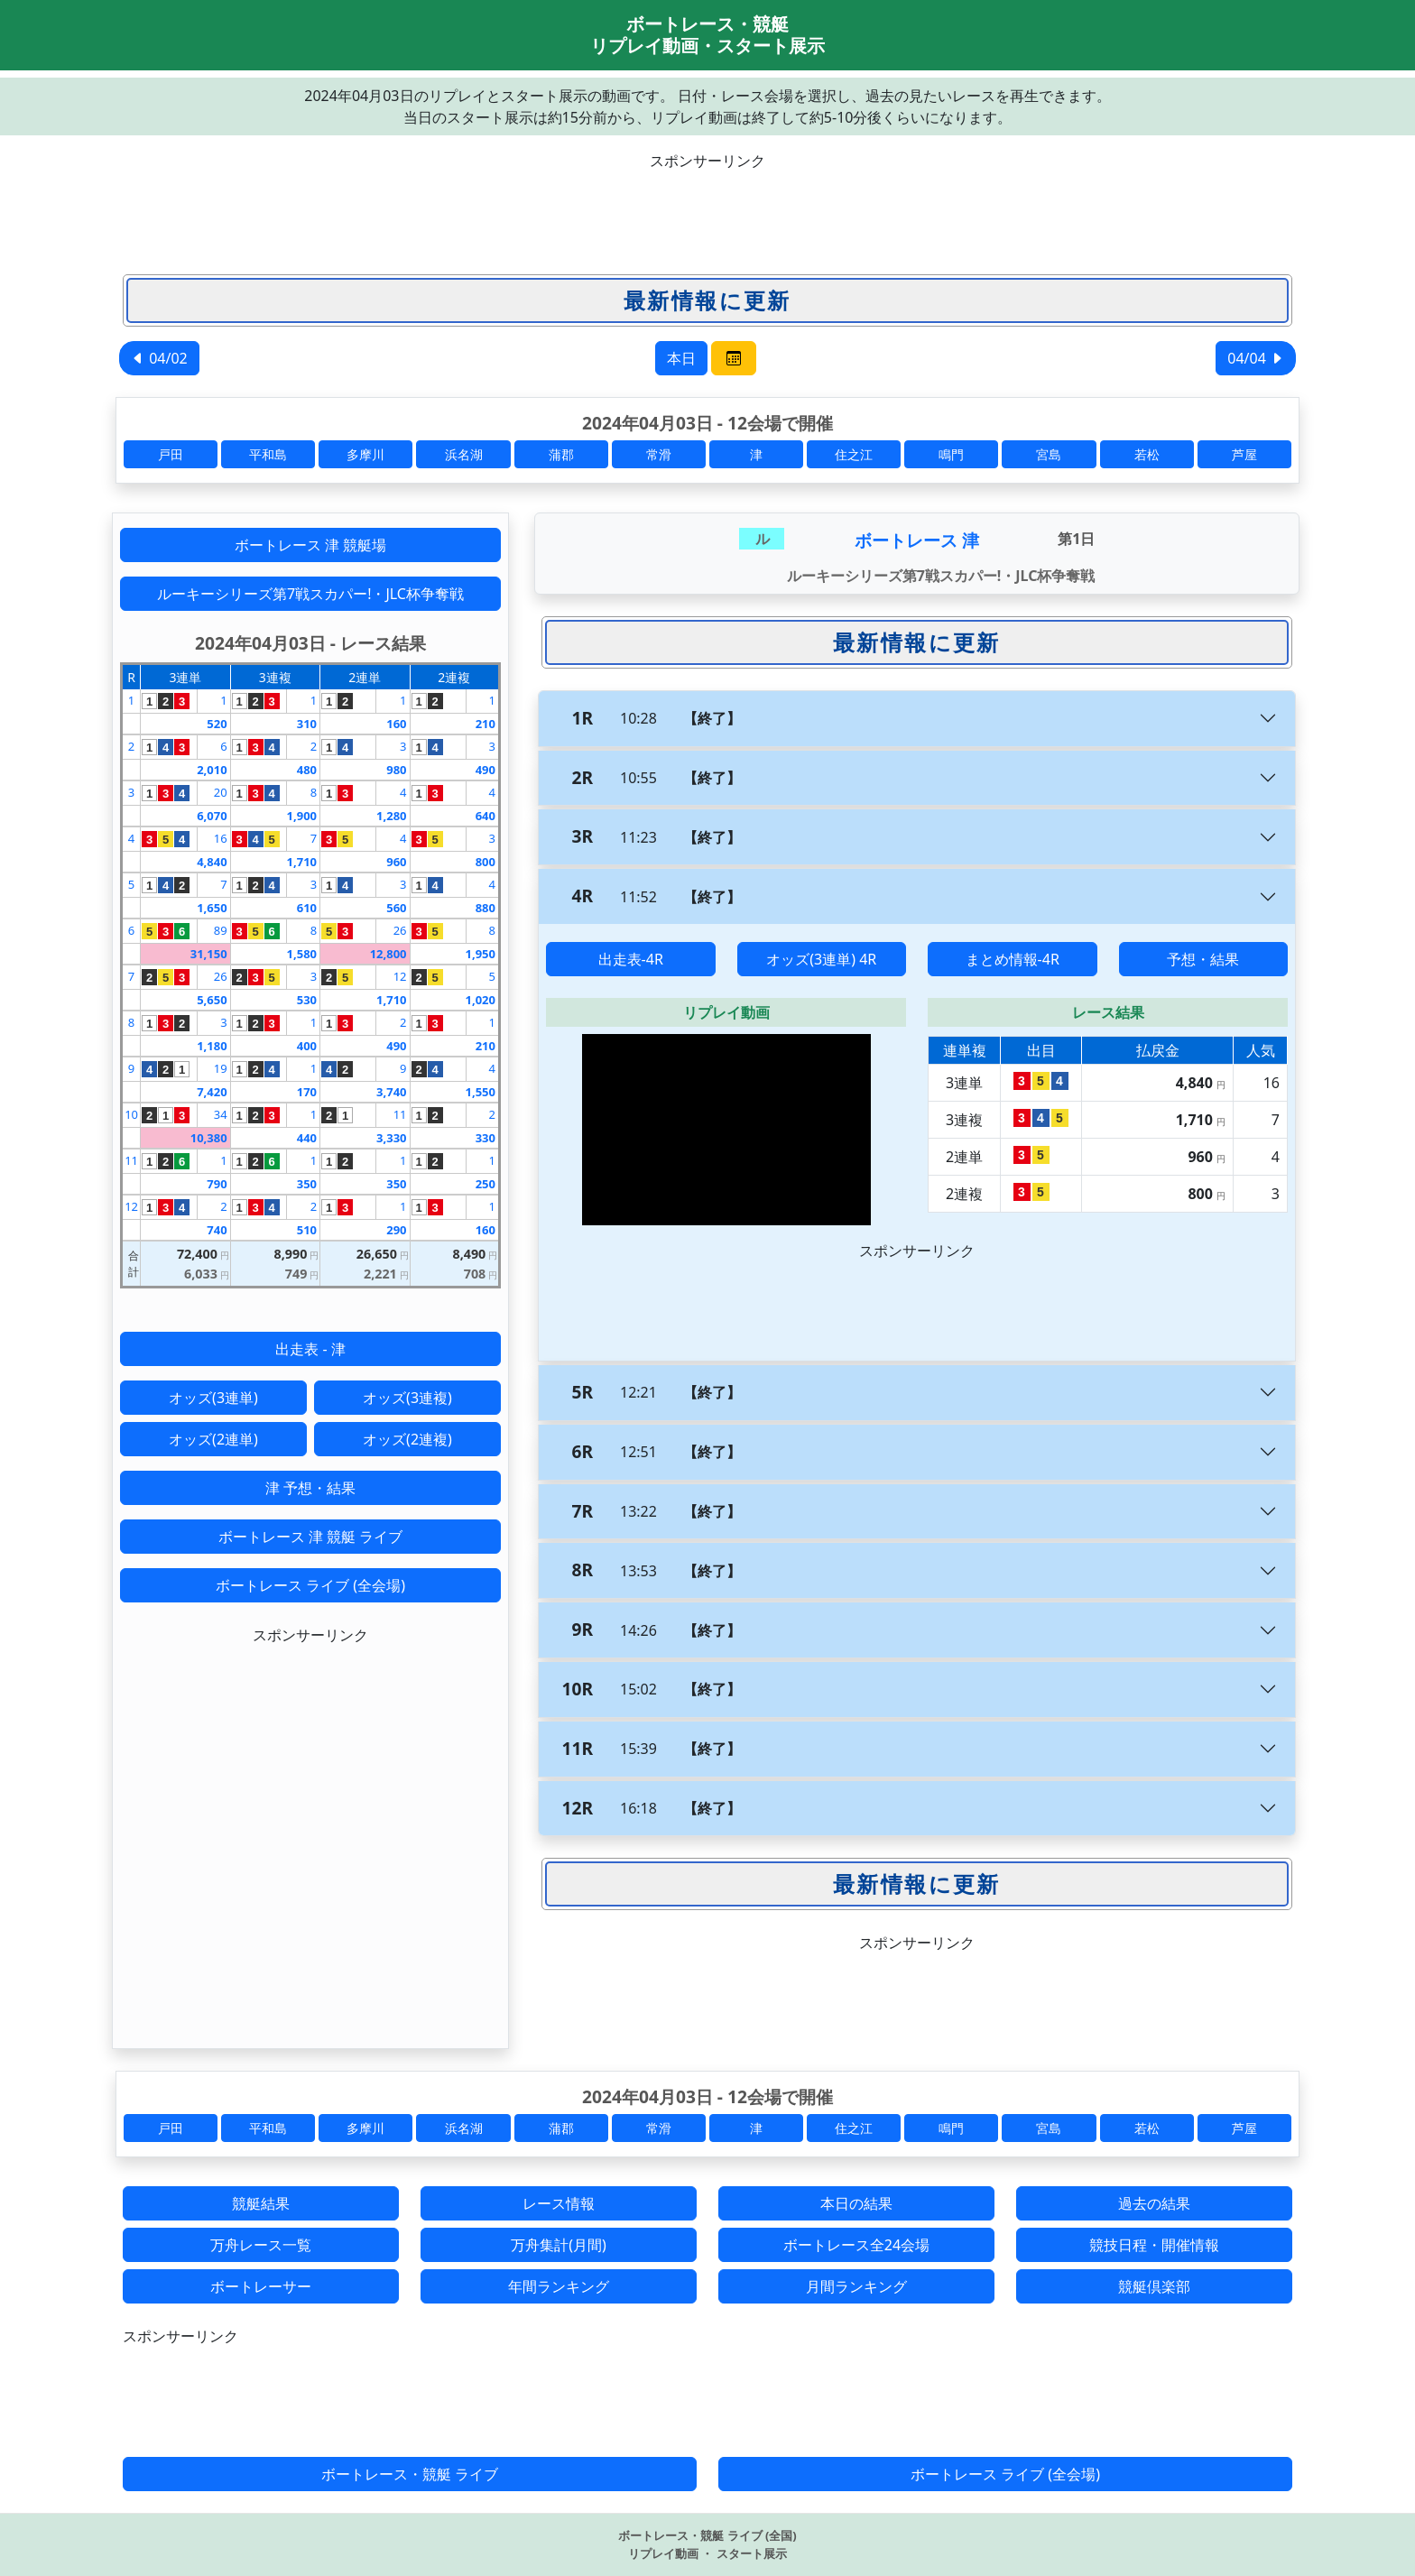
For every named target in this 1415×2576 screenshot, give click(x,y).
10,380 (208, 1138)
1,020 (480, 1000)
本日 (681, 358)
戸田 (170, 454)
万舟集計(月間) (558, 2245)
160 (396, 724)
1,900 (302, 816)
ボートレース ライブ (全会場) (310, 1585)
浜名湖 (464, 454)
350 (307, 1184)
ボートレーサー (260, 2286)
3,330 (391, 1138)
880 (485, 908)
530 (307, 1000)
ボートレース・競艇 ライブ (409, 2474)
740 (217, 1230)
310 (307, 724)
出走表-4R (630, 959)
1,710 (302, 862)
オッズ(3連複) (407, 1398)
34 (220, 1114)
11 (400, 1114)
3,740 (391, 1092)
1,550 (480, 1092)
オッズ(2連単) (213, 1439)
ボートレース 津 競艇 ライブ (310, 1537)
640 (485, 816)
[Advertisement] (707, 212)
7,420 (212, 1092)
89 (220, 930)
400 (307, 1046)
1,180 (212, 1046)
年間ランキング (558, 2286)
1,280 (391, 816)
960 (396, 862)
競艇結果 (261, 2203)
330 (485, 1138)
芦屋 (1244, 454)
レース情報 (559, 2203)
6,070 (212, 816)
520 (217, 724)
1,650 (212, 908)
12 (400, 976)
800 (485, 862)
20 (220, 792)
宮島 (1048, 454)
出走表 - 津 (310, 1349)
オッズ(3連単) (213, 1398)
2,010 (212, 770)
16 (220, 838)
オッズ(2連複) (407, 1439)
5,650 (212, 1000)
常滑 (658, 454)
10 (131, 1114)
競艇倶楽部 (1154, 2286)
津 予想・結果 (310, 1488)
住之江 (854, 454)
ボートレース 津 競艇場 (310, 545)
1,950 (480, 954)
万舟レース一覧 (260, 2245)
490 (485, 770)
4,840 (212, 862)
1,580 (302, 954)
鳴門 (951, 454)
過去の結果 (1154, 2203)
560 (396, 908)
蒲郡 (561, 454)
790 (217, 1184)
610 (307, 908)
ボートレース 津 (917, 540)
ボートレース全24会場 (856, 2245)
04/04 (1255, 358)
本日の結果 (856, 2203)
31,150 (208, 954)
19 (220, 1068)
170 (307, 1092)
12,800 (388, 954)
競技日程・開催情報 (1154, 2245)
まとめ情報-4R (1012, 959)
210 (485, 724)
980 (396, 770)
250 (485, 1184)
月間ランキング (856, 2286)
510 (307, 1230)
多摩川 (365, 454)
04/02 (159, 358)
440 (307, 1138)
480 (307, 770)
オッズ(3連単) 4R (821, 959)
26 (400, 930)
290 (396, 1230)
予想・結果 (1203, 959)
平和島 (268, 454)
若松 (1147, 454)
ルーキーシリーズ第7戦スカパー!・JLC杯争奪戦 (310, 594)
